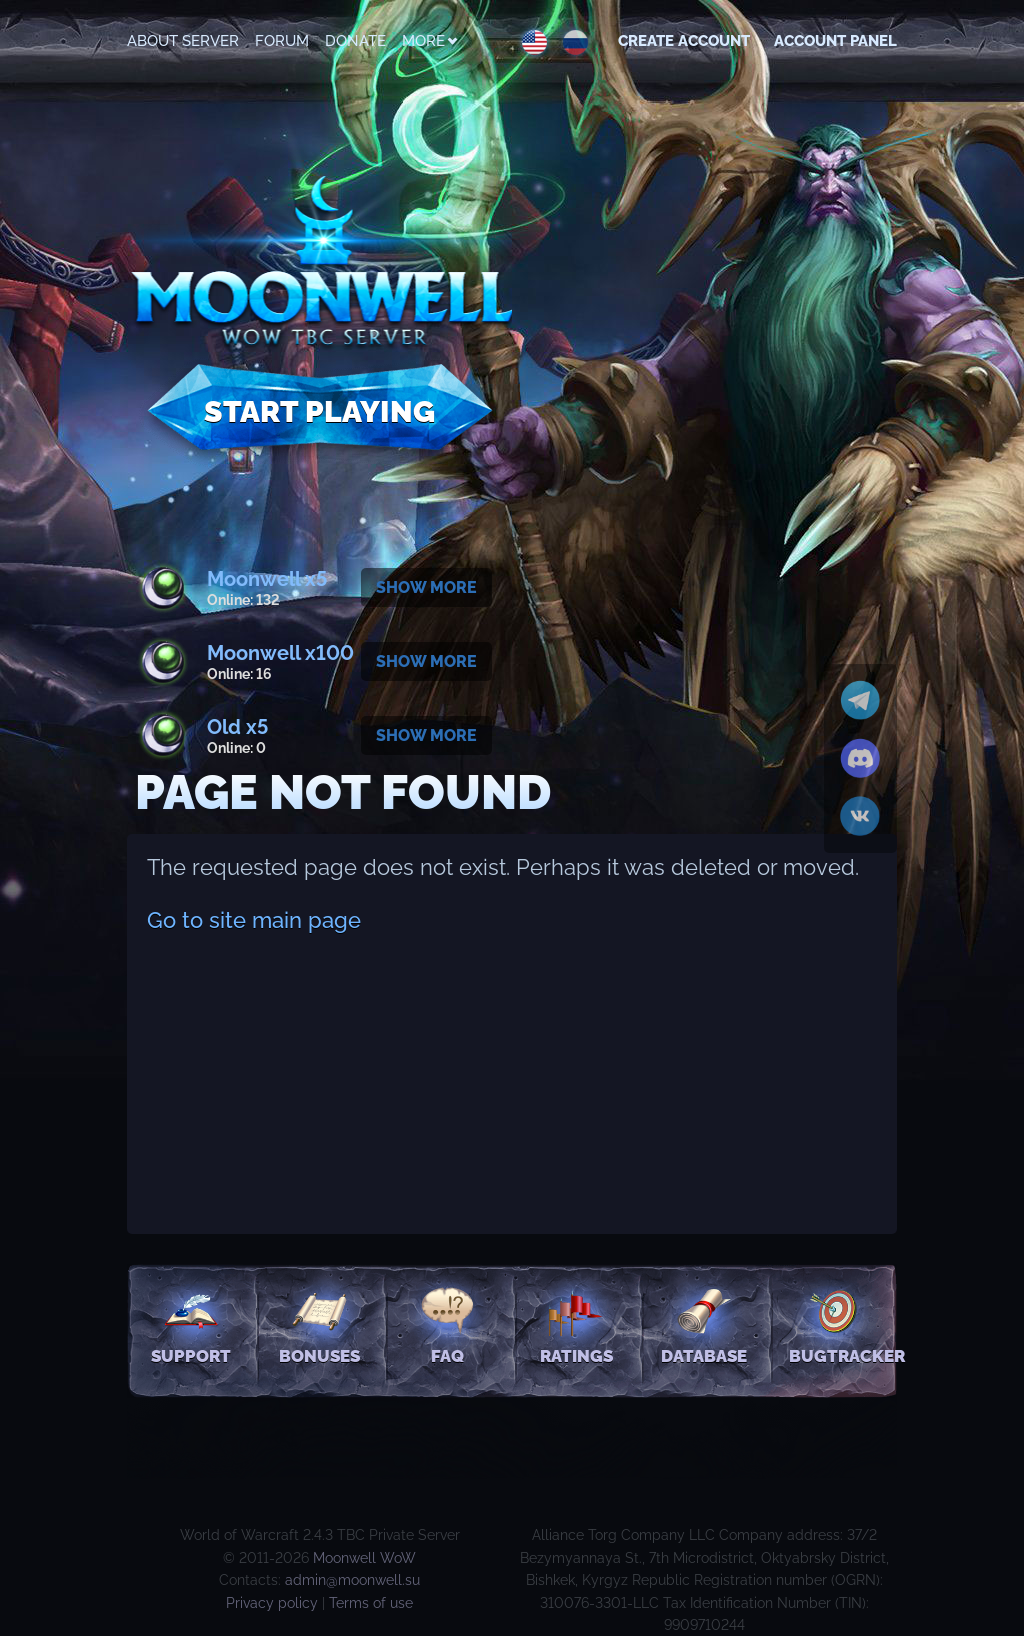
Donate (355, 41)
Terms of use (371, 1603)
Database (704, 1325)
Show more (426, 587)
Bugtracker (843, 1325)
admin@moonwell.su (352, 1580)
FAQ (447, 1325)
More (429, 41)
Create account (684, 41)
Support (191, 1325)
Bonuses (319, 1325)
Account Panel (835, 41)
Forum (282, 41)
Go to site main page (254, 920)
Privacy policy (272, 1603)
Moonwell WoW (364, 1558)
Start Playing (319, 411)
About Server (183, 41)
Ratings (576, 1325)
